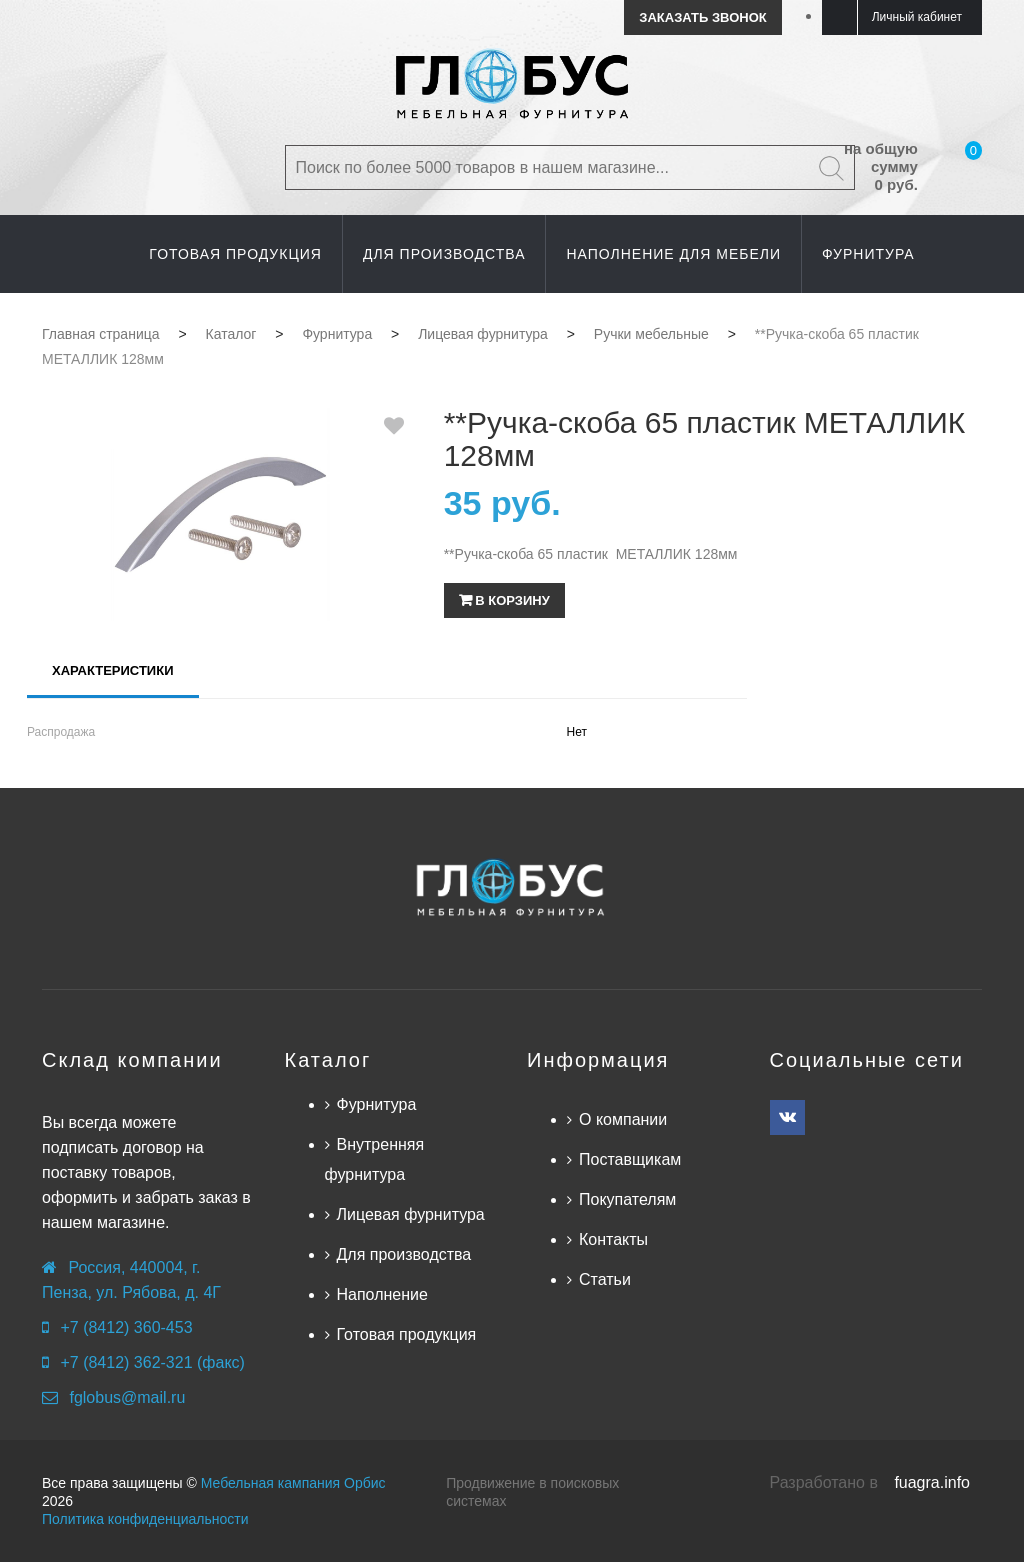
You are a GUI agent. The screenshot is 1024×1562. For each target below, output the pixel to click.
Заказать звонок (702, 17)
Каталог (328, 1060)
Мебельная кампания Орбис (293, 1483)
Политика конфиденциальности (145, 1519)
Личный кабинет (917, 17)
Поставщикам (630, 1159)
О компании (623, 1119)
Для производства (404, 1254)
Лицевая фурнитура (411, 1214)
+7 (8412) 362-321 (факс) (152, 1362)
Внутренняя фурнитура (375, 1159)
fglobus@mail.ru (127, 1397)
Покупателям (627, 1199)
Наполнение (382, 1294)
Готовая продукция (407, 1334)
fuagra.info (932, 1482)
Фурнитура (377, 1104)
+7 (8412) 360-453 (126, 1327)
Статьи (605, 1279)
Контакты (613, 1239)
